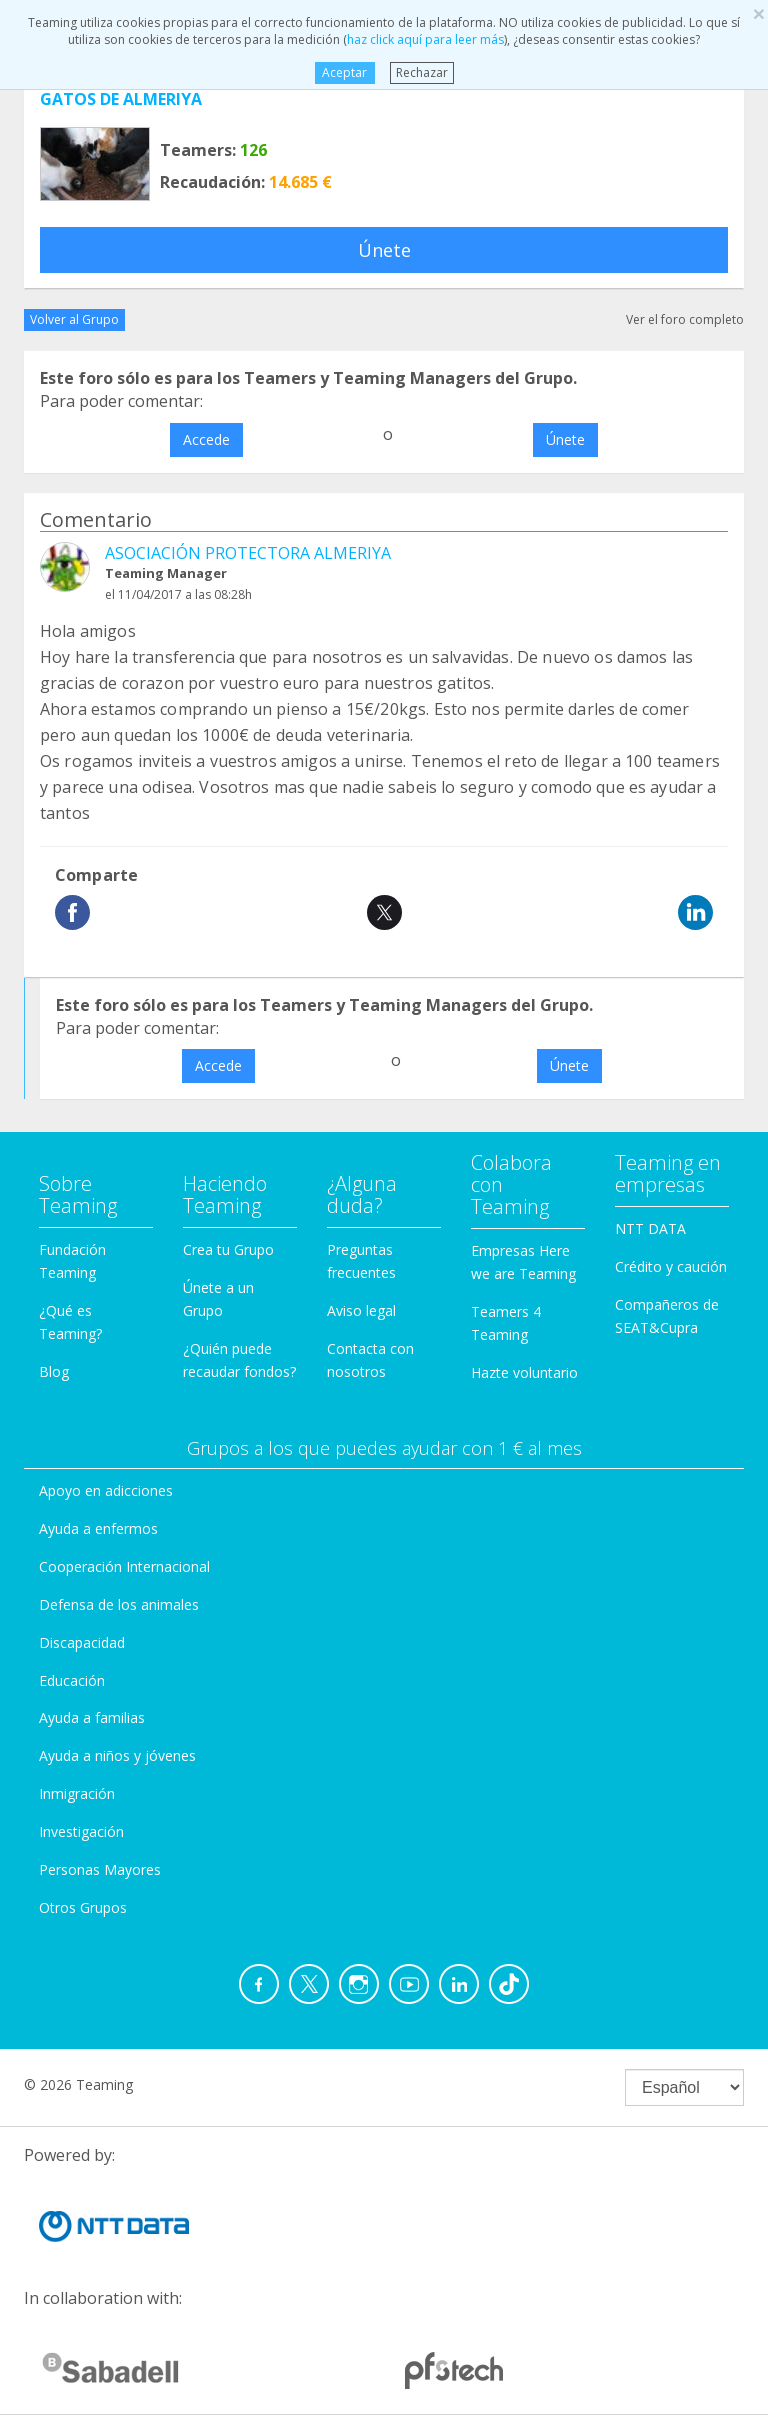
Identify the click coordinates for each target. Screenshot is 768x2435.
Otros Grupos (83, 1907)
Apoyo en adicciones (106, 1490)
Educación (72, 1680)
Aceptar (344, 72)
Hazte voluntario (524, 1372)
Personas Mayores (100, 1869)
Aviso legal (361, 1310)
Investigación (81, 1831)
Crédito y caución (671, 1266)
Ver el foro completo (685, 319)
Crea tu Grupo (228, 1249)
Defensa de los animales (119, 1604)
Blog (54, 1371)
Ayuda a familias (92, 1717)
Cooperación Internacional (124, 1566)
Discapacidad (82, 1642)
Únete (384, 250)
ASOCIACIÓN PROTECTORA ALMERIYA (248, 553)
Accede (206, 439)
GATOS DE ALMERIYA (121, 99)
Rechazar (422, 72)
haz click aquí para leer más (425, 39)
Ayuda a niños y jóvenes (117, 1755)
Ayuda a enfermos (98, 1528)
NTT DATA (650, 1228)
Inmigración (77, 1793)
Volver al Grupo (74, 319)
